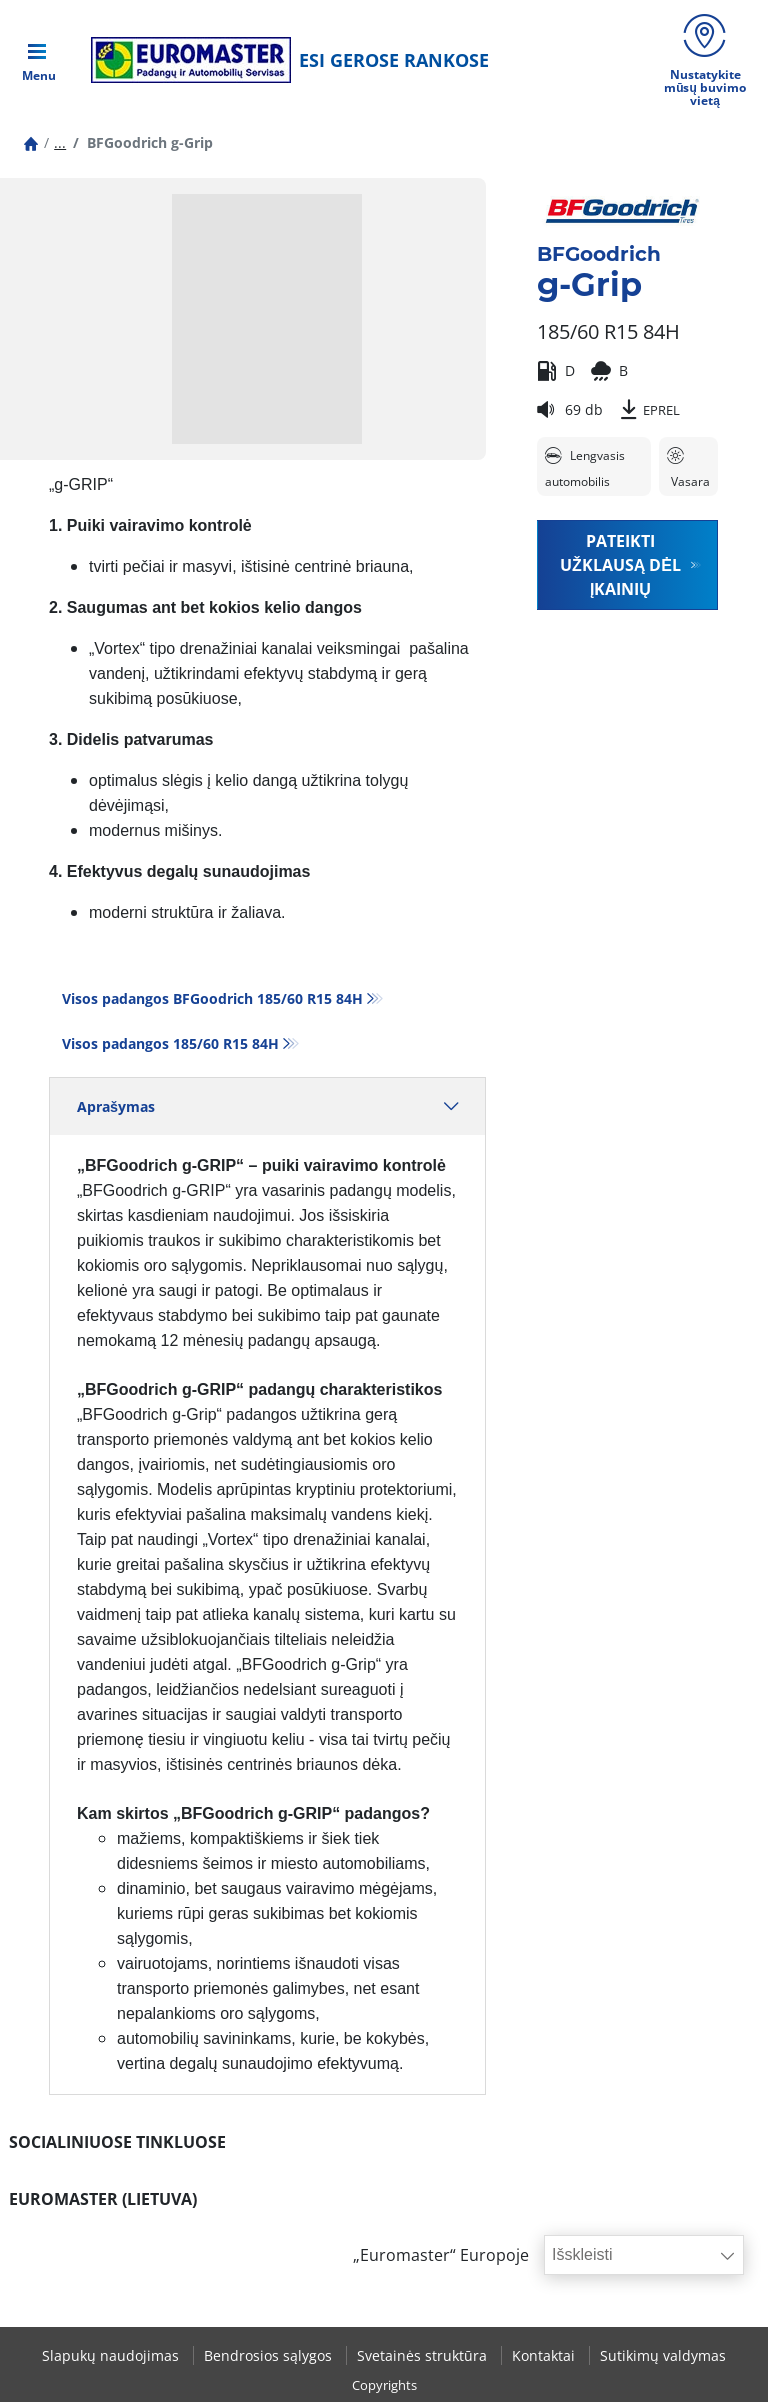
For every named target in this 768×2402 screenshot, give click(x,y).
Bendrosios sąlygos (270, 2355)
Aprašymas (267, 1106)
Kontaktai (545, 2355)
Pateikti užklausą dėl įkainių (620, 565)
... (60, 142)
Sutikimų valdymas (663, 2355)
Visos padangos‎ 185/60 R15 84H (170, 1043)
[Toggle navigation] (39, 60)
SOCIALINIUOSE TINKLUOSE (117, 2142)
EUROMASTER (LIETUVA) (103, 2199)
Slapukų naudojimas (112, 2355)
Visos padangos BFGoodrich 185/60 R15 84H (212, 998)
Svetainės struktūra (424, 2355)
